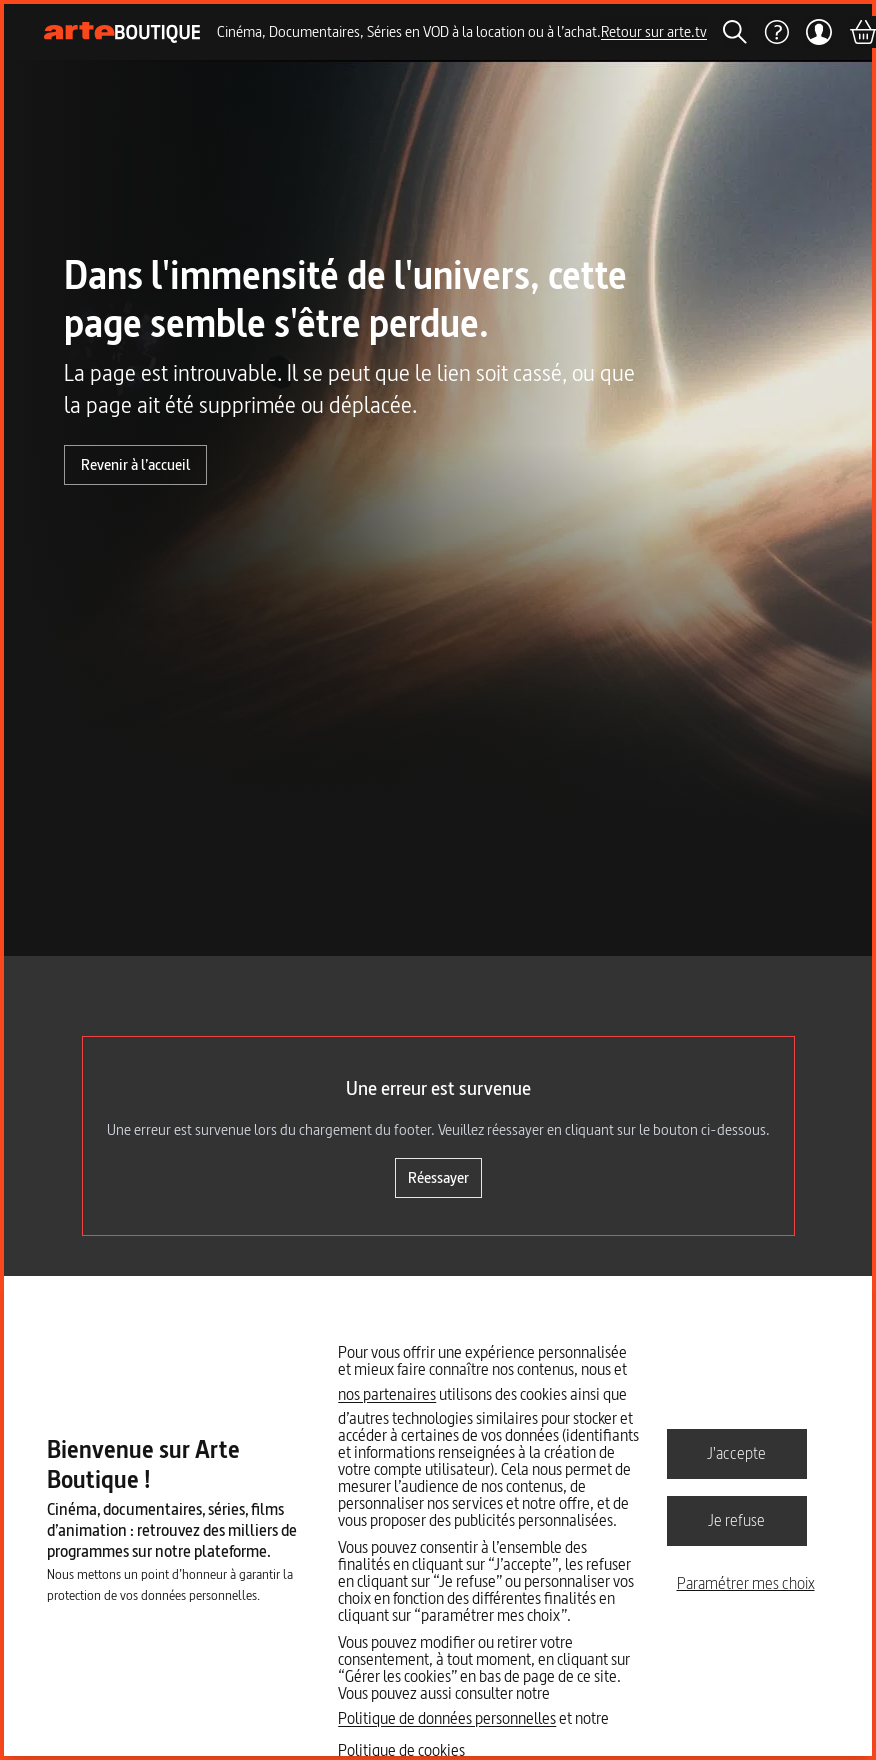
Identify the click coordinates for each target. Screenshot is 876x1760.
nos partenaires (387, 1394)
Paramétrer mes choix (746, 1583)
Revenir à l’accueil (135, 464)
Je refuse (736, 1520)
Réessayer (438, 1177)
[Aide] (776, 32)
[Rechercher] (735, 32)
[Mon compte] (818, 32)
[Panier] (862, 32)
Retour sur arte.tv (654, 31)
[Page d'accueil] (122, 32)
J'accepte (736, 1453)
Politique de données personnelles (447, 1718)
